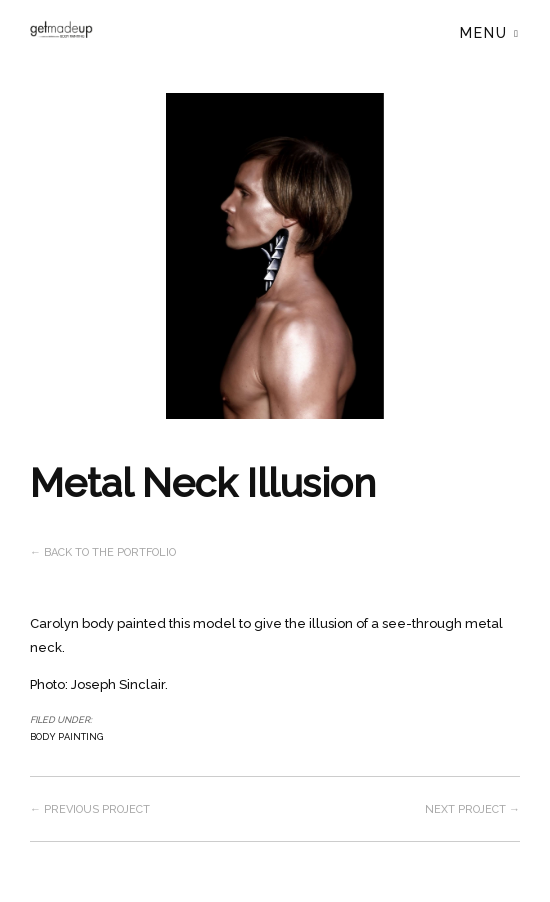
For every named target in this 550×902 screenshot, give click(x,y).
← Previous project (90, 809)
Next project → (472, 809)
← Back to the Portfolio (103, 552)
